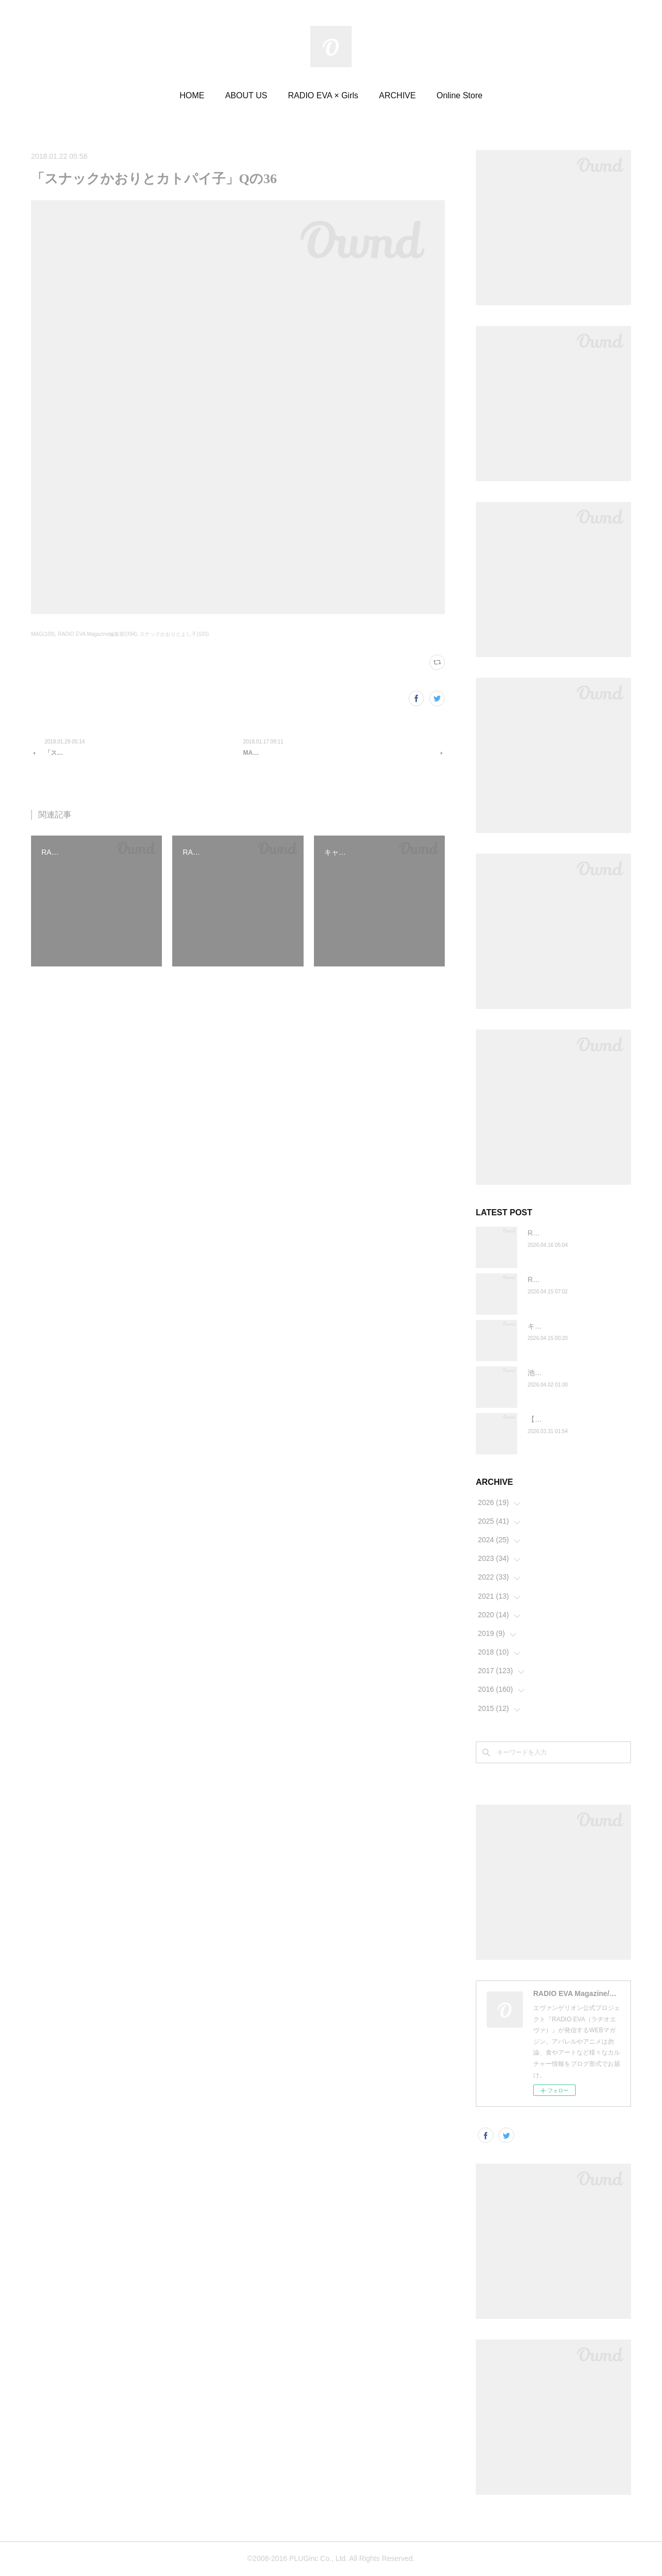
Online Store (460, 95)
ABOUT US (246, 95)
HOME (191, 95)
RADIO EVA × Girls (323, 95)
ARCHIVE (397, 95)
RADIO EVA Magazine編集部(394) (97, 634)
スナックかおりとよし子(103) (174, 634)
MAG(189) (43, 634)
